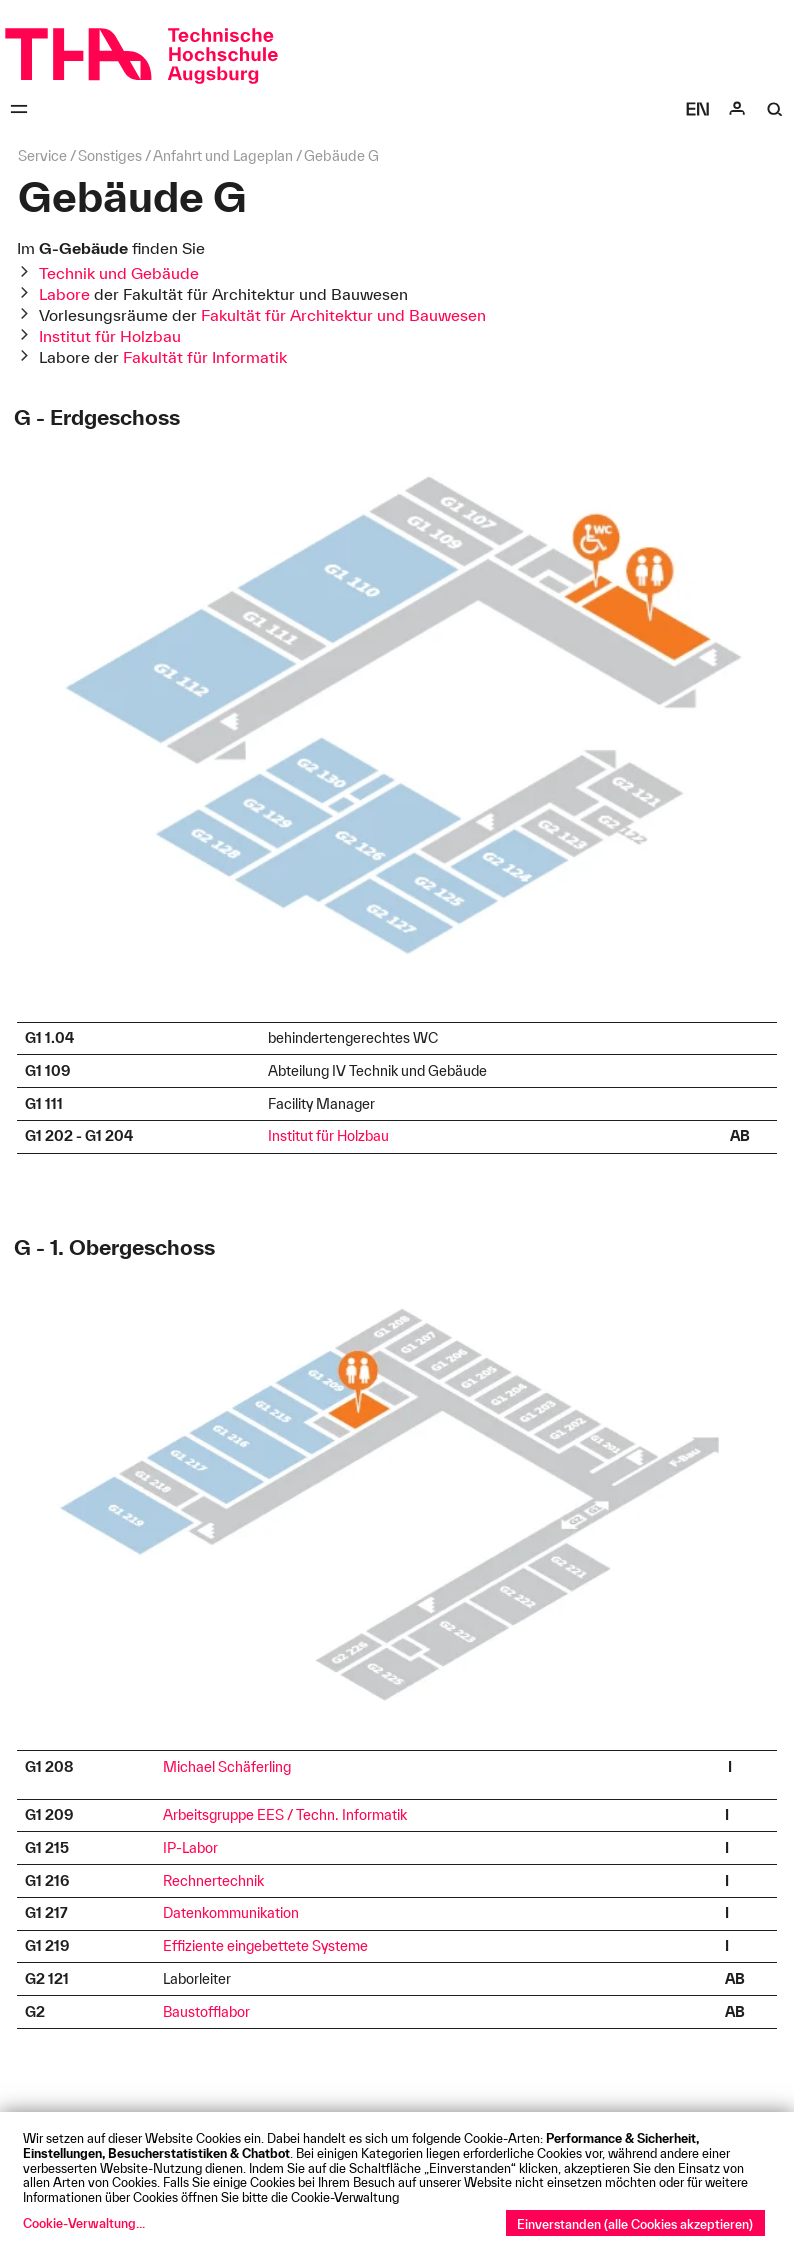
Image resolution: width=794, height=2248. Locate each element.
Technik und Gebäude (119, 273)
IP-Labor (190, 1848)
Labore (64, 294)
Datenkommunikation (231, 1913)
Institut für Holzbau (110, 336)
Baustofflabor (206, 2012)
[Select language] (698, 109)
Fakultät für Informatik (205, 357)
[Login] (737, 109)
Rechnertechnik (213, 1881)
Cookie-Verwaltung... (84, 2223)
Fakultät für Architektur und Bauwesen (343, 315)
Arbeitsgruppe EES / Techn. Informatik (285, 1815)
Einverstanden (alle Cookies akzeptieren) (635, 2224)
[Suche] (775, 109)
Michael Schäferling (227, 1767)
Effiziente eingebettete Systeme (265, 1946)
